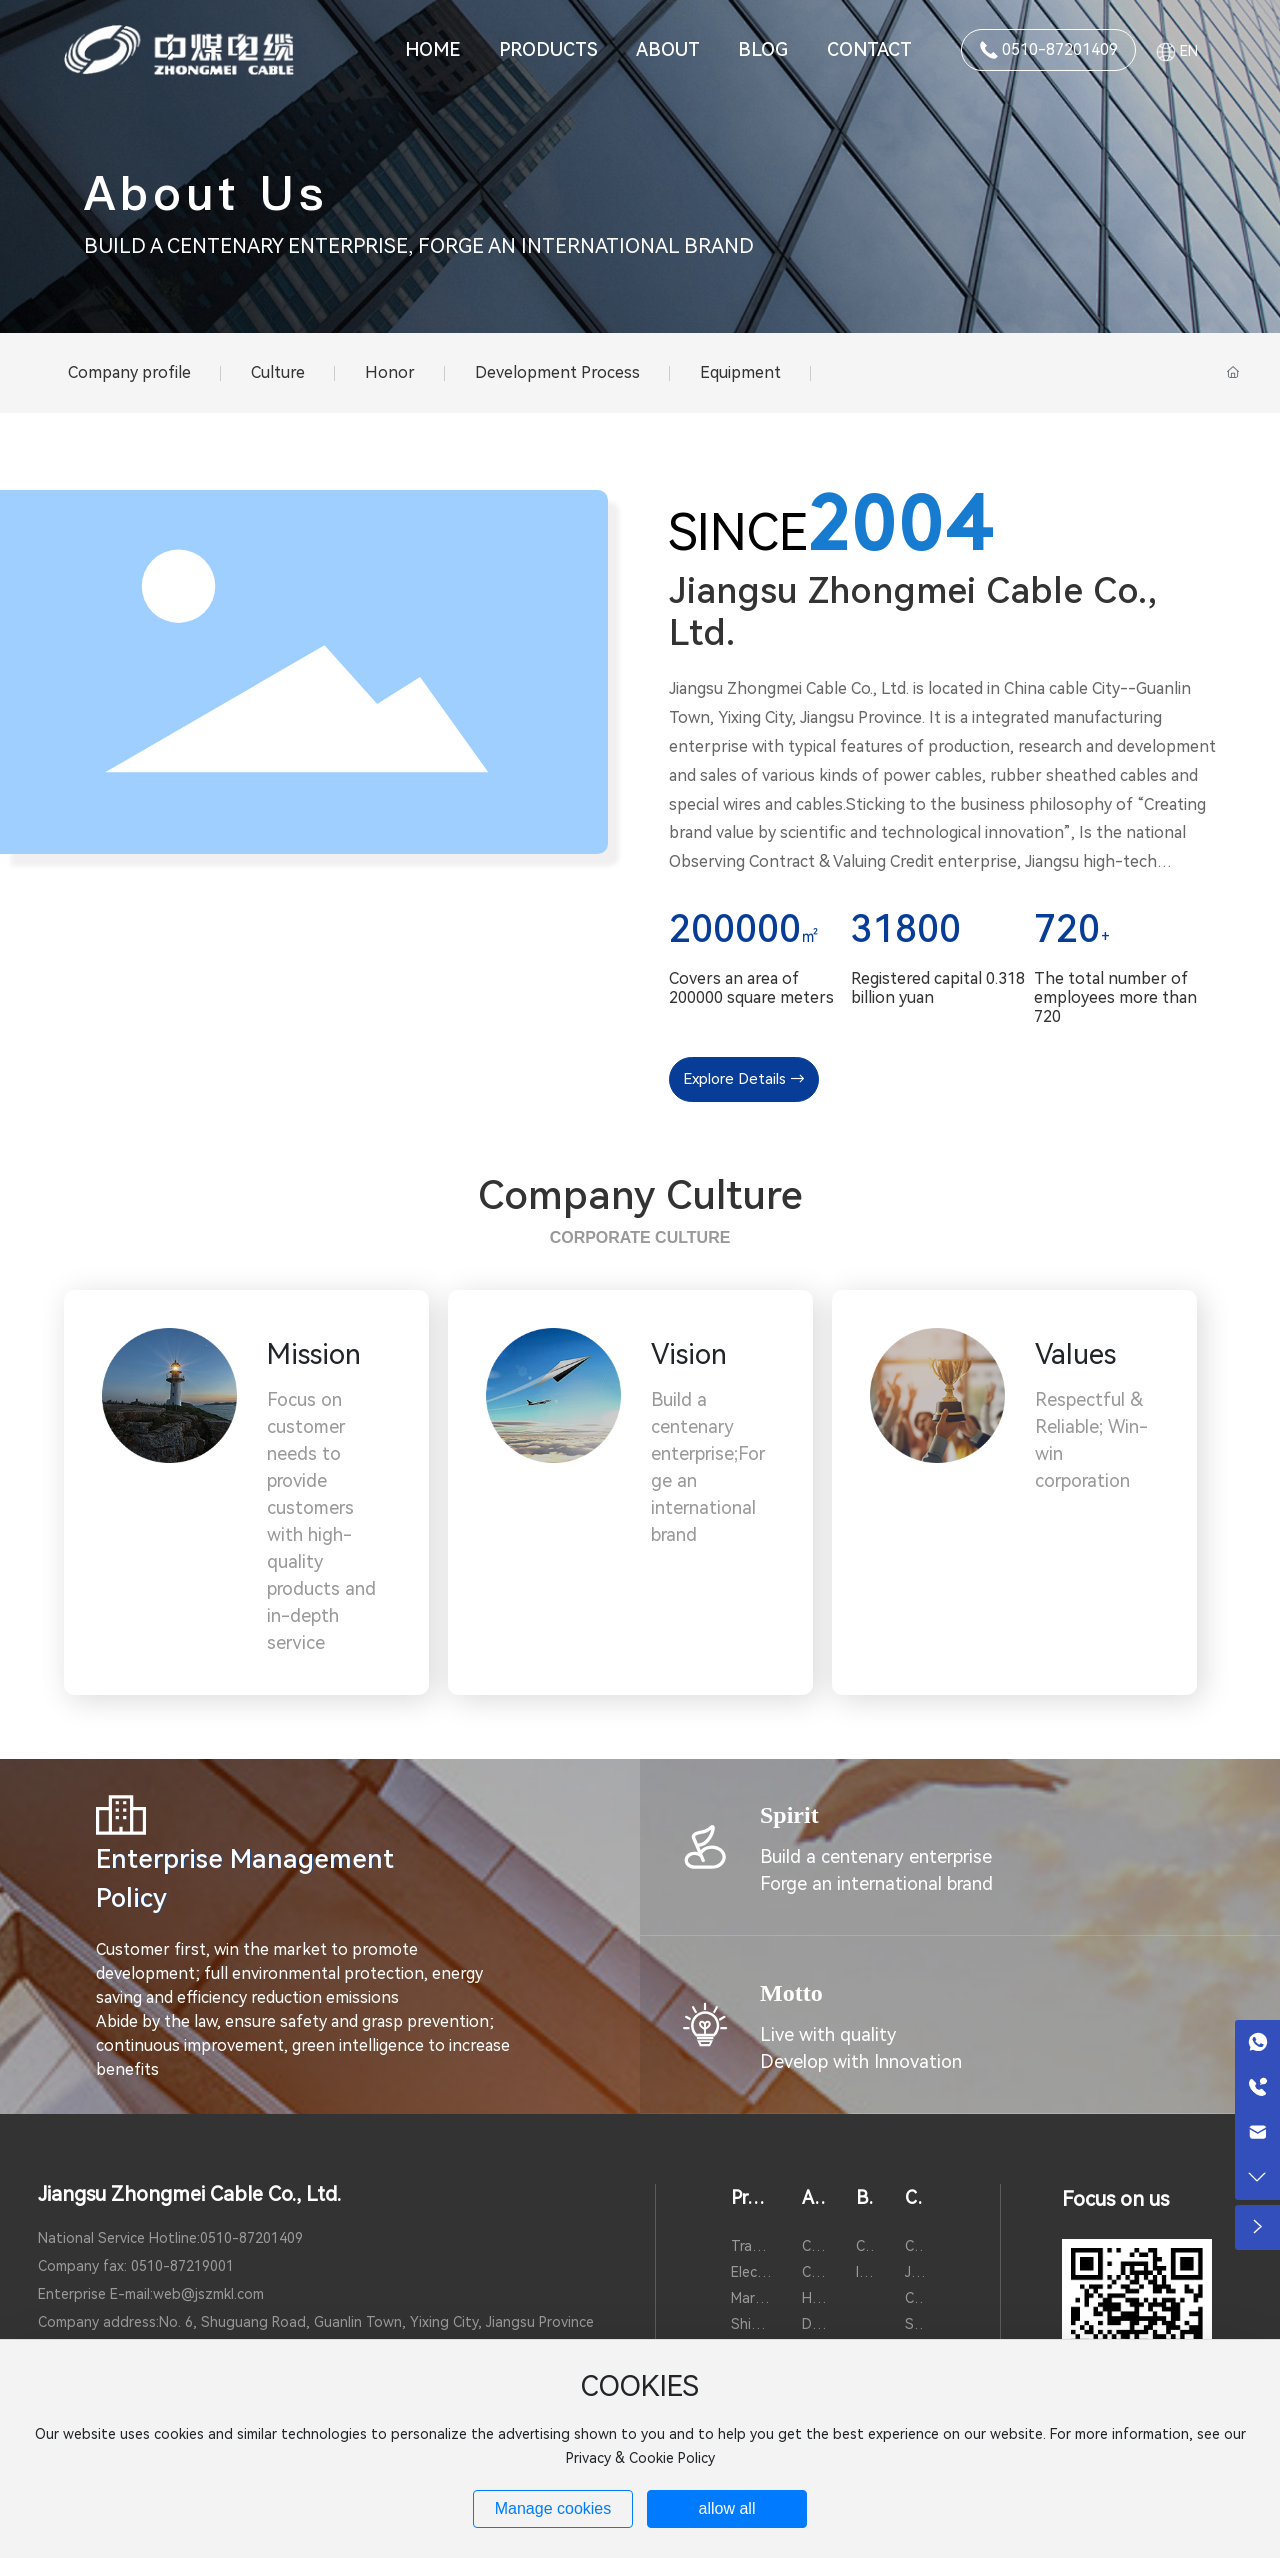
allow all (727, 2508)
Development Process (557, 372)
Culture (278, 372)
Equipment (740, 372)
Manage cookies (553, 2508)
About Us (206, 193)
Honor (390, 372)
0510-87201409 (251, 2238)
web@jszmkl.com (208, 2294)
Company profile (129, 372)
